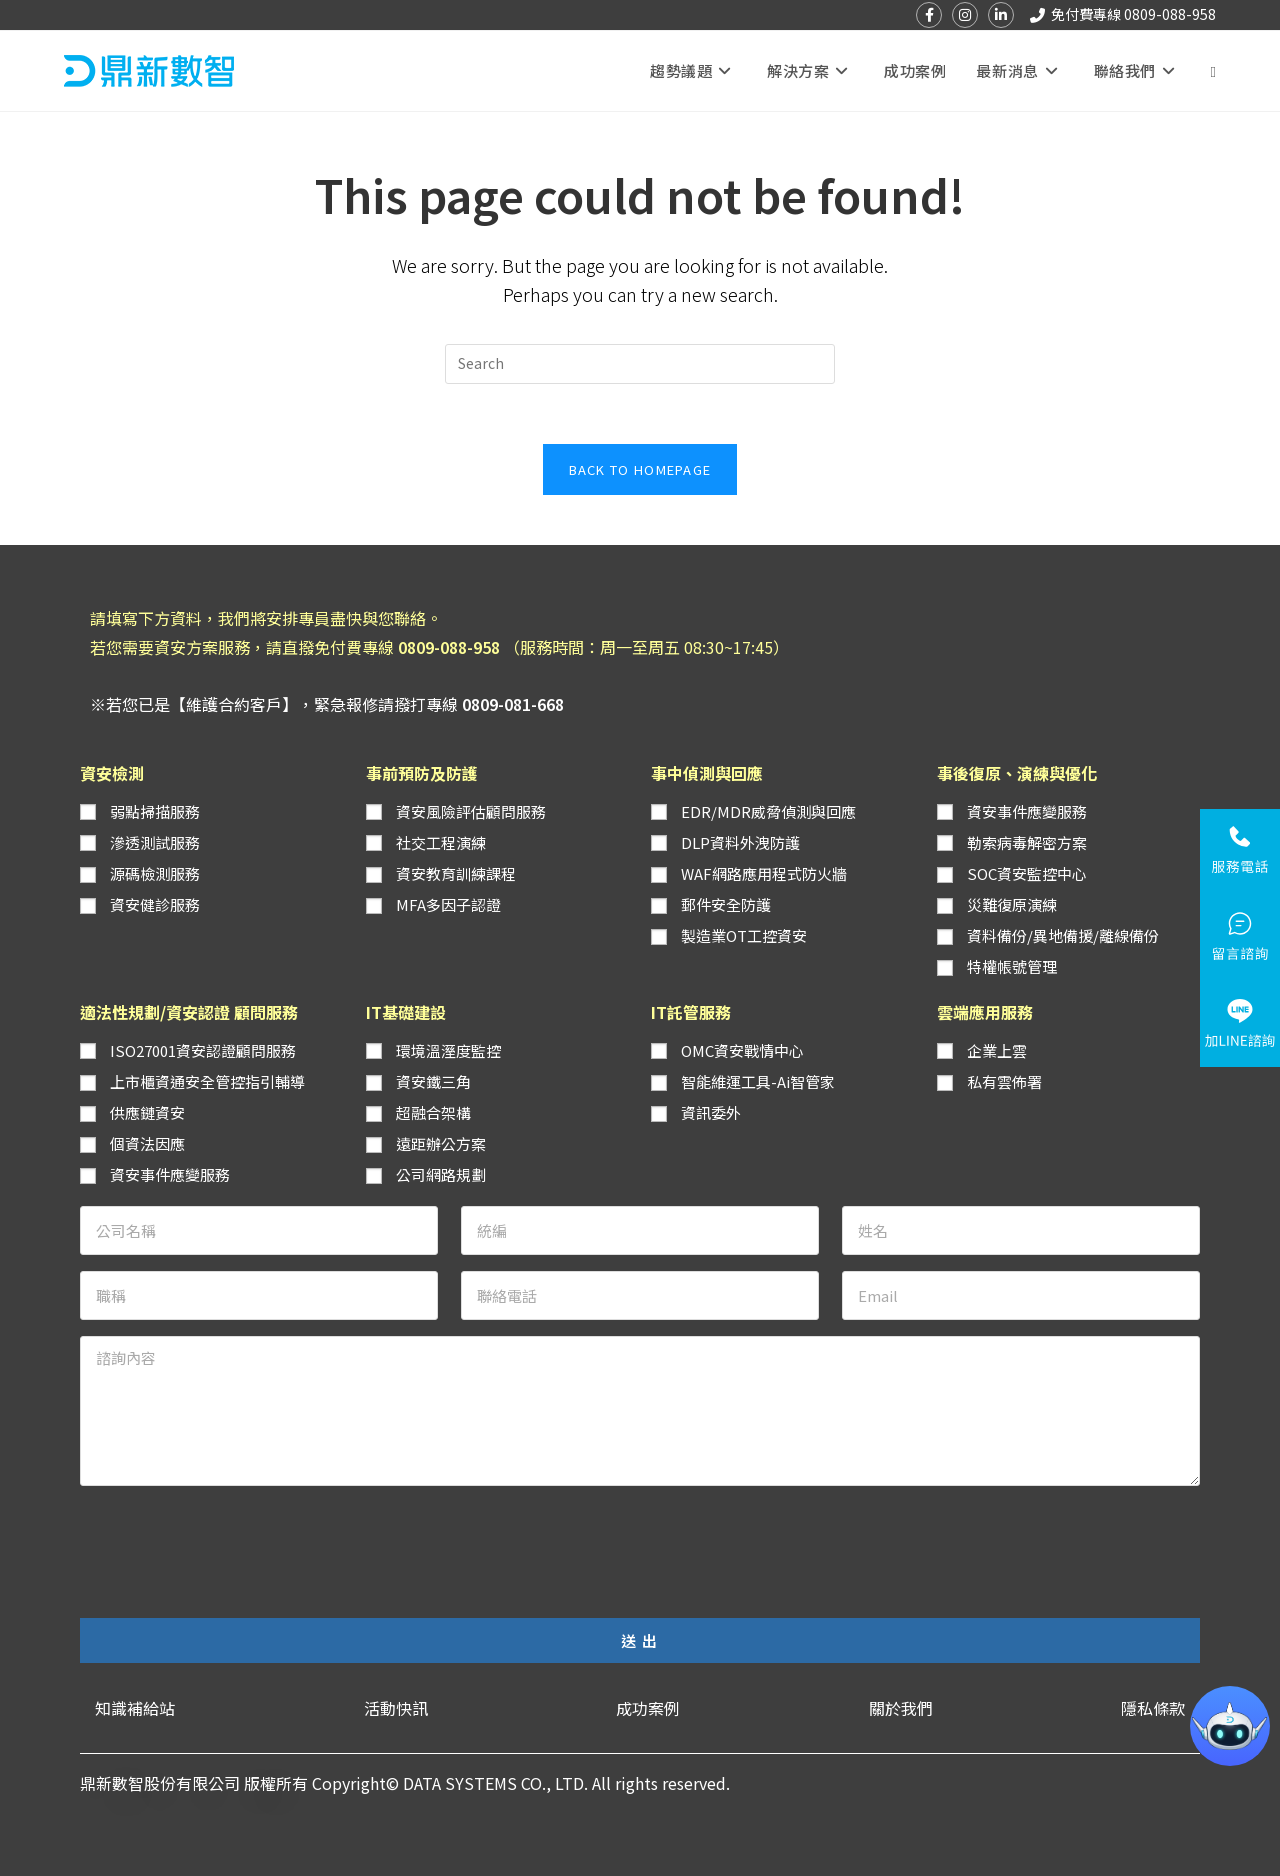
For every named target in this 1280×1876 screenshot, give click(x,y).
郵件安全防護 (726, 904)
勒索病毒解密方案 (1027, 842)
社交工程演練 (441, 842)
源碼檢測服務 (155, 873)
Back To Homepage (640, 469)
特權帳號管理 (1012, 966)
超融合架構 (433, 1112)
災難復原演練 (1012, 904)
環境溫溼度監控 (448, 1050)
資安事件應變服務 (1027, 811)
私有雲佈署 (1004, 1081)
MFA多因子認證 (448, 904)
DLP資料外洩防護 (740, 842)
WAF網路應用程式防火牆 (764, 873)
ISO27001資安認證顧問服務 (203, 1050)
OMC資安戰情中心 (742, 1050)
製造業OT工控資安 (744, 935)
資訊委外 (711, 1112)
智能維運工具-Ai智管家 (758, 1081)
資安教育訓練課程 (456, 873)
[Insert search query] (640, 364)
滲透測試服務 (155, 842)
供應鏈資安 (147, 1112)
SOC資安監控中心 (1027, 873)
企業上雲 (997, 1050)
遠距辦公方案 (441, 1143)
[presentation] (232, 1541)
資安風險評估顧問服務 (471, 811)
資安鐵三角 (433, 1081)
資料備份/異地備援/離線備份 (1063, 935)
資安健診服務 (155, 904)
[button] (135, 1708)
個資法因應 (147, 1143)
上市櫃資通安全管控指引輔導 (207, 1081)
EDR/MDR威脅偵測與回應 (768, 811)
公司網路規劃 (441, 1174)
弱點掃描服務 (155, 811)
